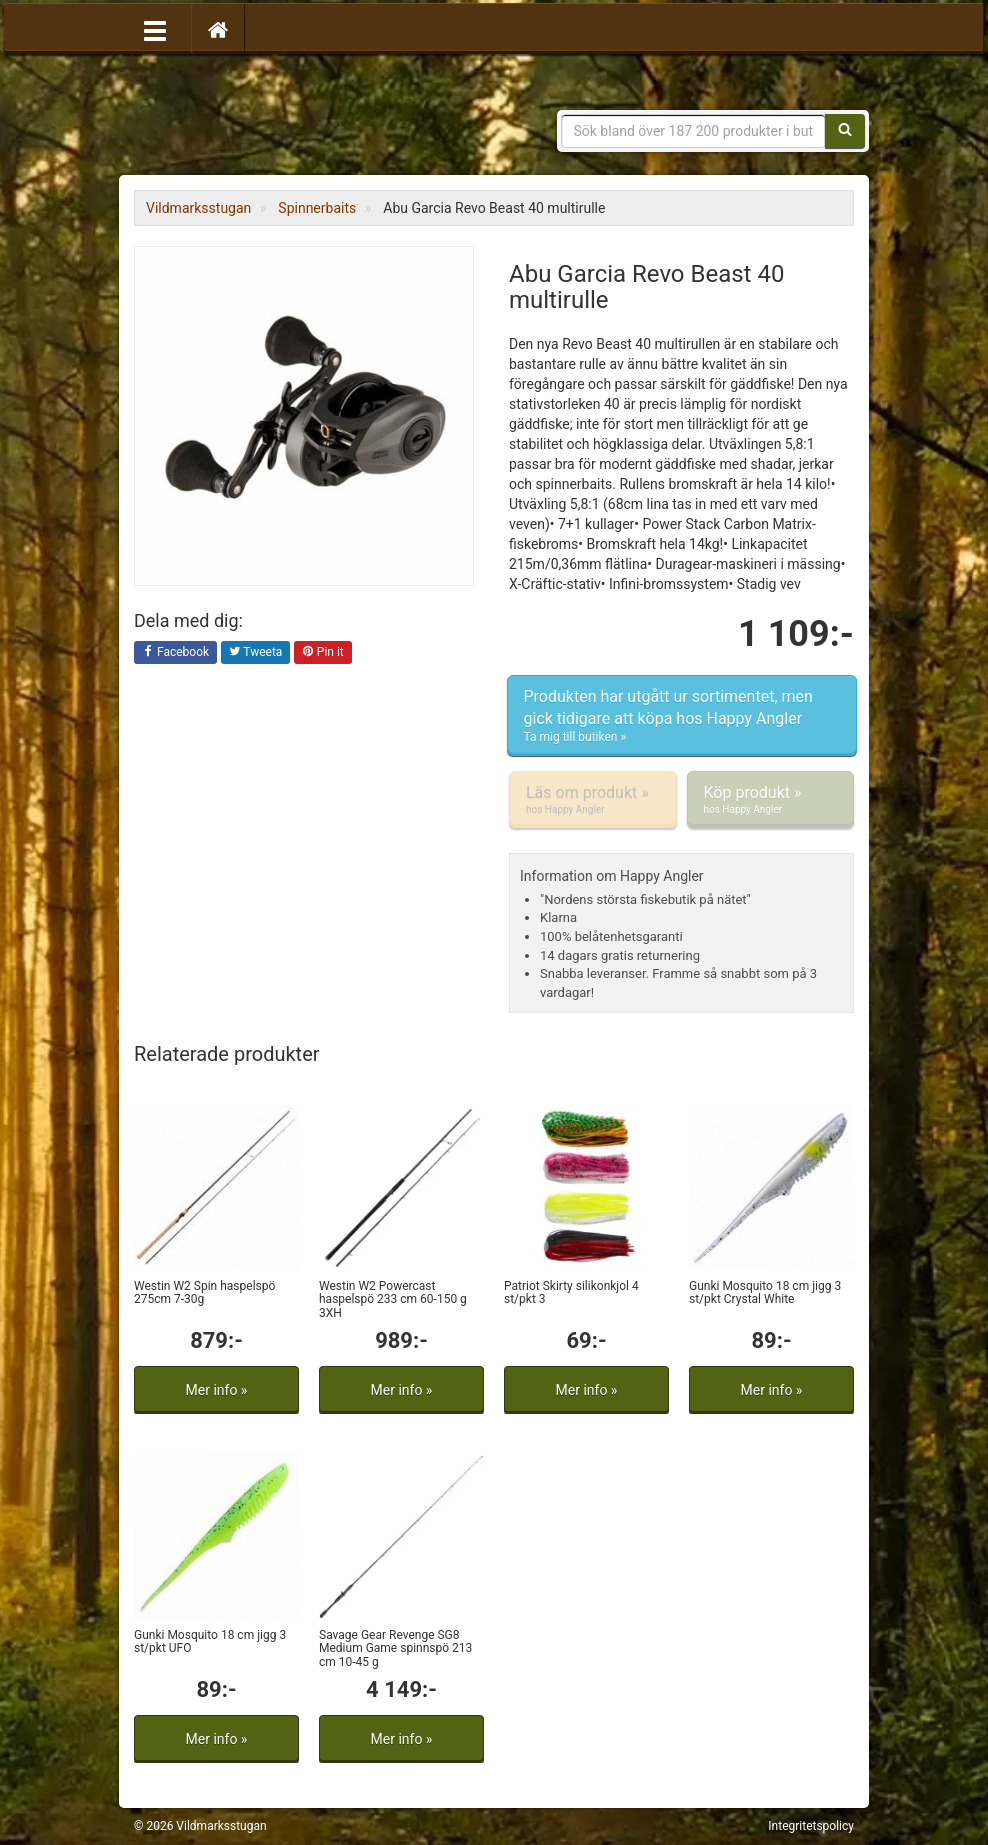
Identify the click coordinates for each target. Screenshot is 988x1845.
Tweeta (256, 653)
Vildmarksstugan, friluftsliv (321, 117)
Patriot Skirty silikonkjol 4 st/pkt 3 (571, 1292)
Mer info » (217, 1390)
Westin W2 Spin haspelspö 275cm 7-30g (204, 1292)
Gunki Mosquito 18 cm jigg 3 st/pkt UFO (210, 1641)
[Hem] (218, 29)
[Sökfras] (694, 131)
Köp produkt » (771, 800)
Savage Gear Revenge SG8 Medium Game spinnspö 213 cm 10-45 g (395, 1648)
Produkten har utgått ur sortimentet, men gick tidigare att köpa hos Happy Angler (682, 716)
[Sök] (845, 131)
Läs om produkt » (593, 800)
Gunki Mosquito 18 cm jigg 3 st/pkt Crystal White (765, 1292)
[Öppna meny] (155, 29)
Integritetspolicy (811, 1826)
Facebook (175, 653)
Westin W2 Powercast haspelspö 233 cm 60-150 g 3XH (393, 1299)
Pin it (323, 653)
